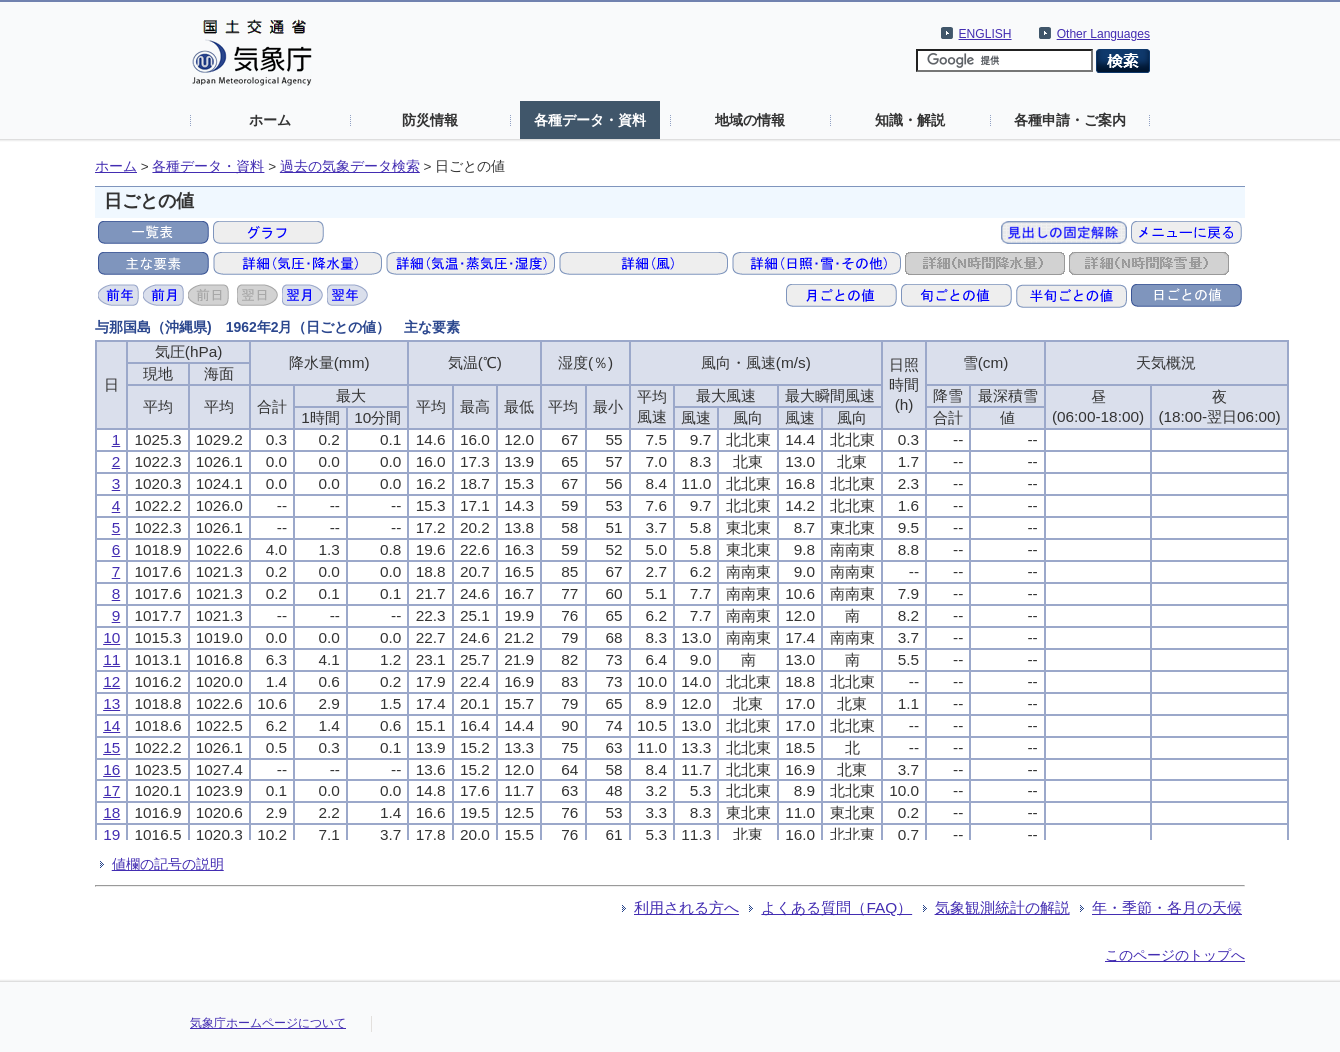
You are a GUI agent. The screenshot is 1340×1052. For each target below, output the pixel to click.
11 (111, 659)
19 (111, 834)
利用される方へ (686, 907)
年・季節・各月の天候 (1167, 907)
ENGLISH (985, 34)
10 (111, 637)
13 (111, 703)
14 (111, 725)
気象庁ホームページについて (268, 1023)
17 (111, 790)
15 (111, 747)
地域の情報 (750, 120)
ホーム (270, 120)
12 (111, 681)
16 (111, 769)
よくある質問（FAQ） (836, 907)
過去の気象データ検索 (350, 166)
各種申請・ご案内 (1070, 120)
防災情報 (430, 120)
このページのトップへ (1175, 955)
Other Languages (1103, 34)
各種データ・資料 (590, 120)
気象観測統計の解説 (1002, 907)
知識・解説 (910, 120)
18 (111, 812)
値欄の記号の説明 (168, 864)
